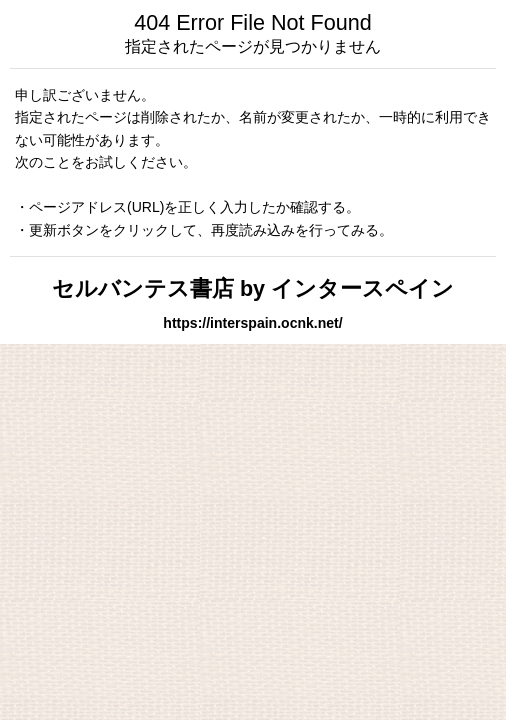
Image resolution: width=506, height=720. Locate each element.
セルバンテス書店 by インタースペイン (253, 288)
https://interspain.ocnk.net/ (252, 323)
